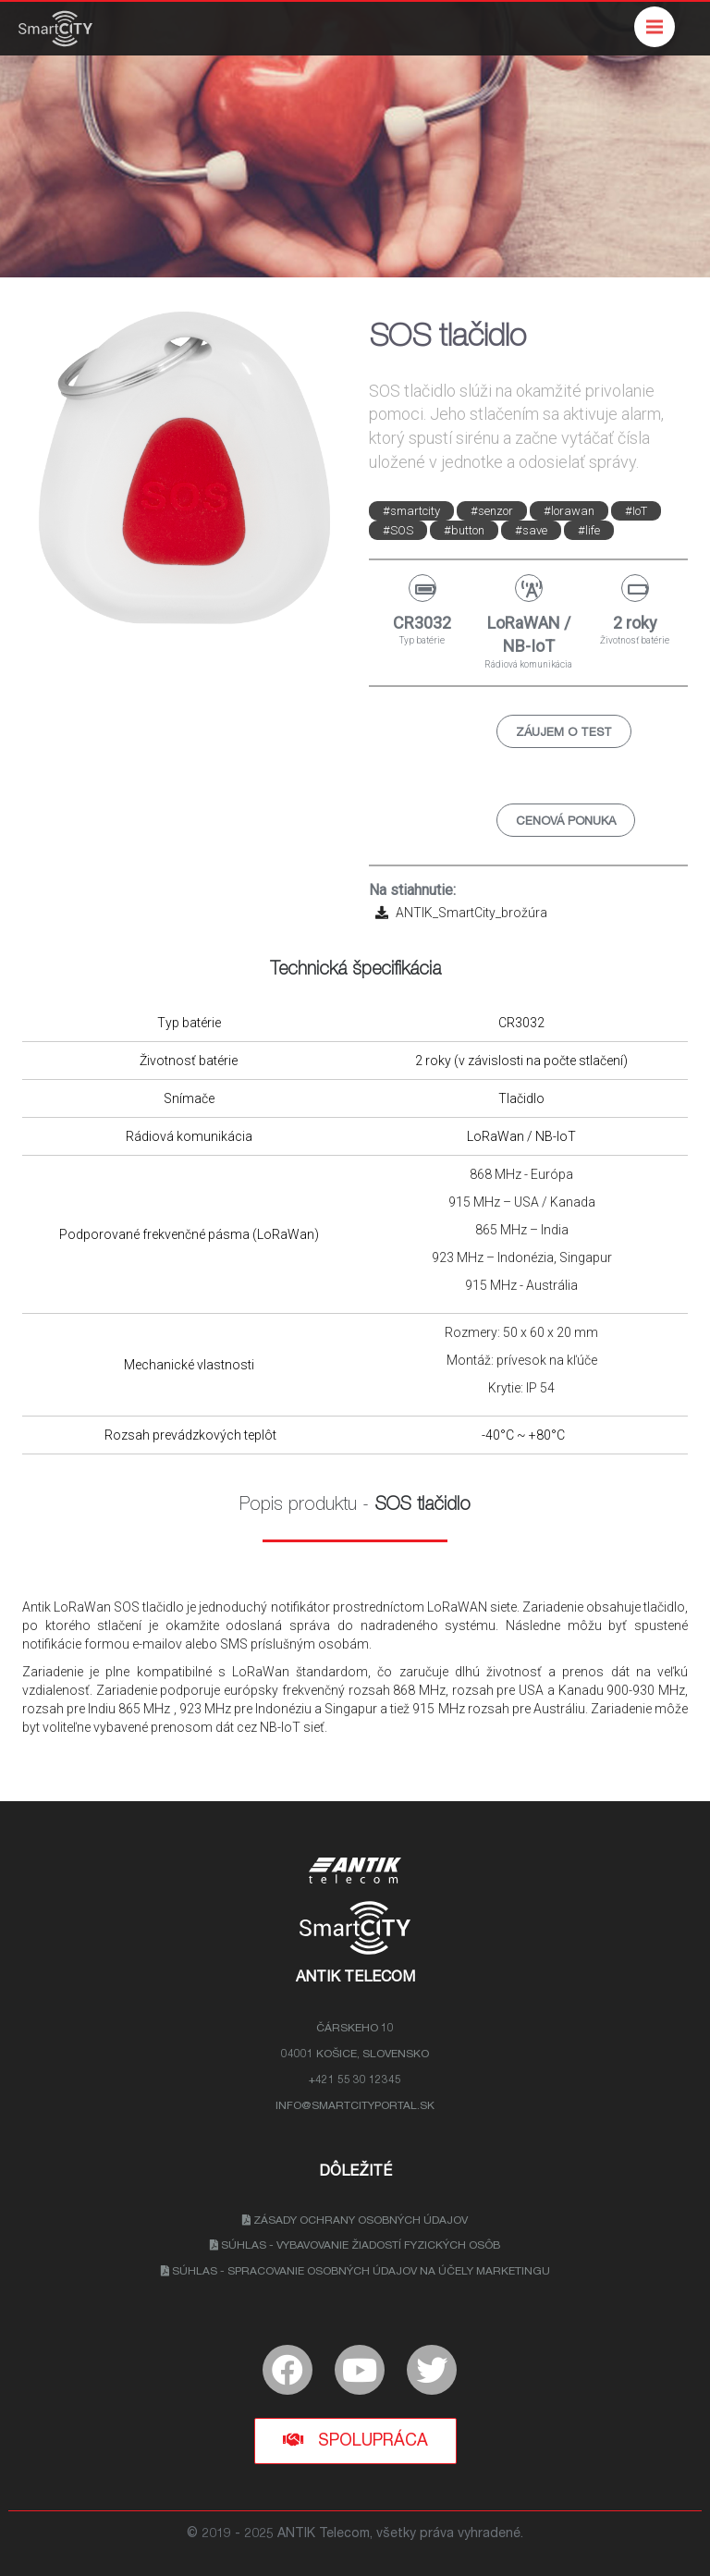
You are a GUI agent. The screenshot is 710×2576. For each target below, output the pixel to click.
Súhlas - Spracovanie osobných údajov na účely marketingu (355, 2271)
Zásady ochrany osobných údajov (355, 2220)
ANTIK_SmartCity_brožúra (459, 912)
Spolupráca (355, 2440)
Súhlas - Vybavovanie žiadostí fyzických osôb (355, 2245)
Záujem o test (564, 734)
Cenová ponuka (566, 822)
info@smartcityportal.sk (355, 2106)
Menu (660, 18)
